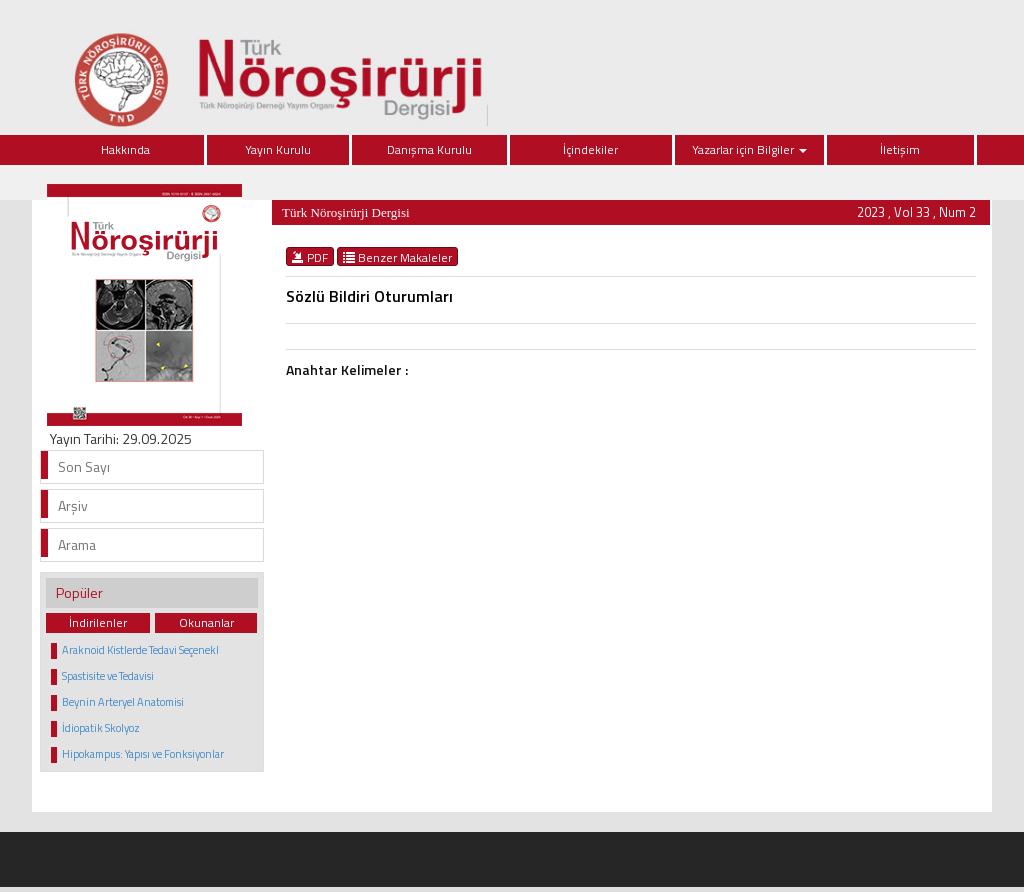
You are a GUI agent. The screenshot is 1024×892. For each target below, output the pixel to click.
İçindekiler (590, 149)
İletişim (900, 149)
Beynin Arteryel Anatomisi (123, 702)
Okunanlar (206, 622)
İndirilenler (98, 622)
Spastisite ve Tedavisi (108, 676)
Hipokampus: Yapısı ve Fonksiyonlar (143, 754)
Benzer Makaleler (397, 257)
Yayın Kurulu (278, 149)
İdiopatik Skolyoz (101, 728)
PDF (310, 257)
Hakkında (125, 149)
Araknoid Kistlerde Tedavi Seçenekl (140, 650)
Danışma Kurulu (429, 149)
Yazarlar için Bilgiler (749, 149)
